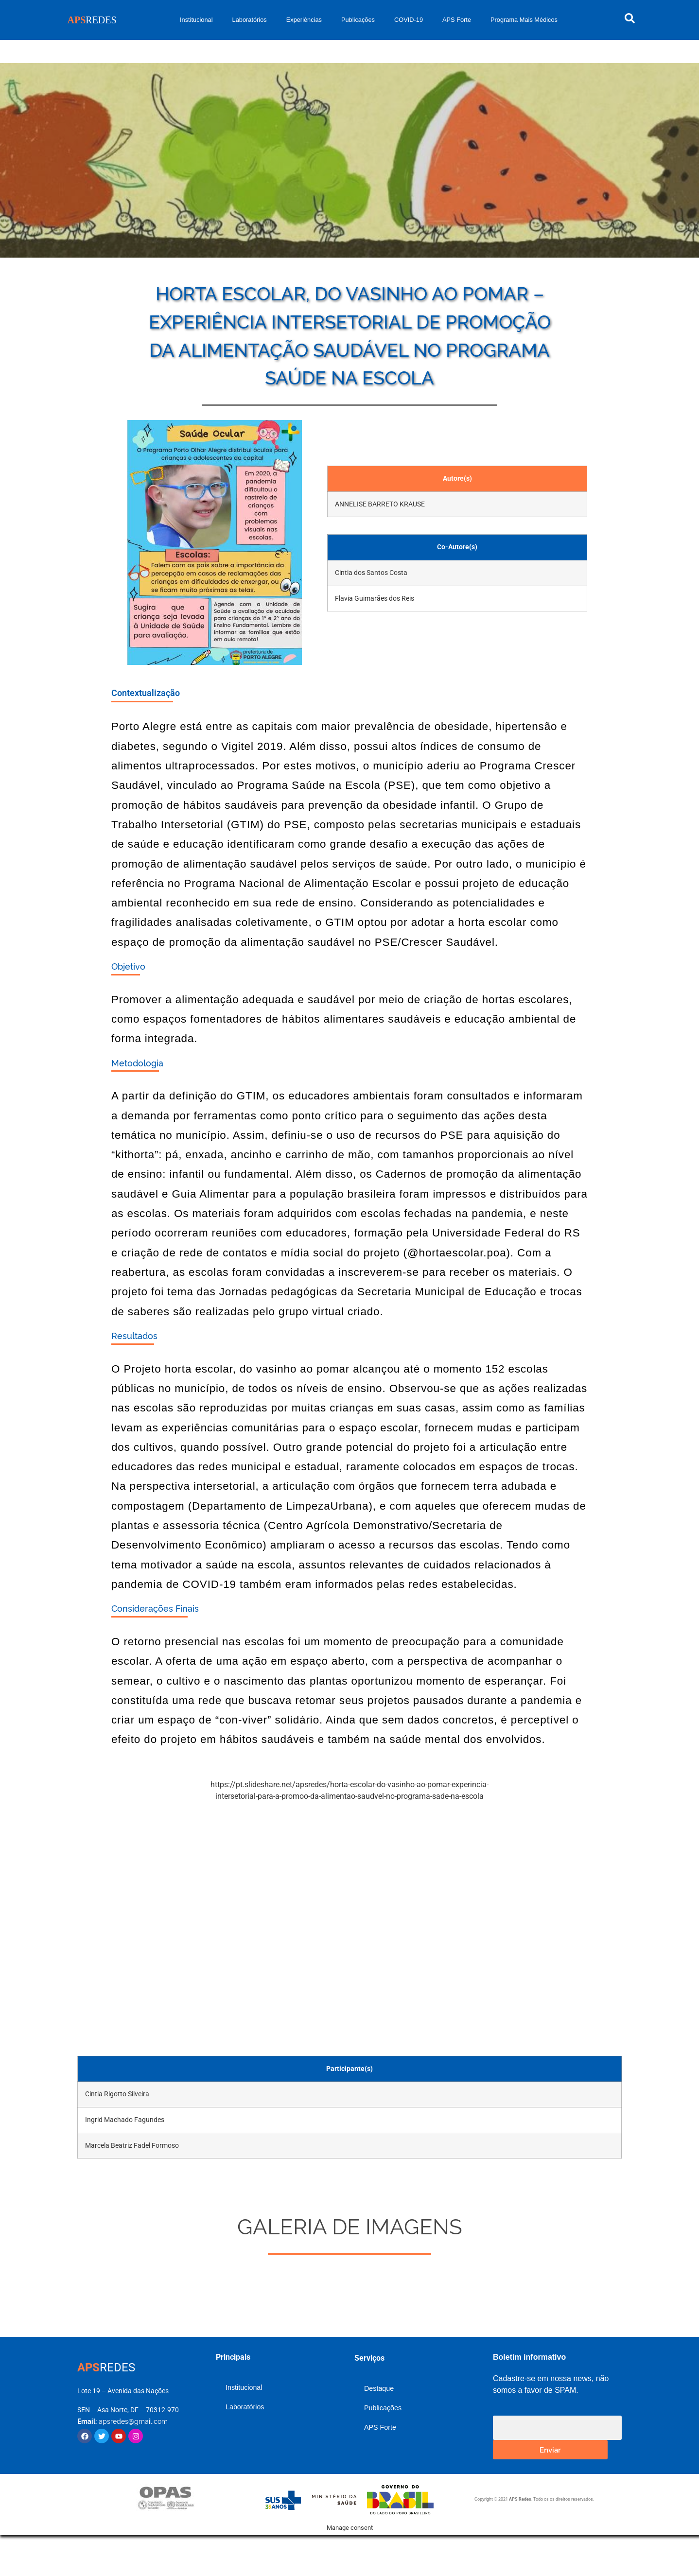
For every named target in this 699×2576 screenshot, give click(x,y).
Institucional (196, 19)
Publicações (358, 19)
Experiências (304, 19)
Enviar (550, 2449)
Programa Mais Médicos (524, 19)
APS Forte (456, 19)
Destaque (379, 2388)
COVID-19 (408, 19)
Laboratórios (249, 19)
